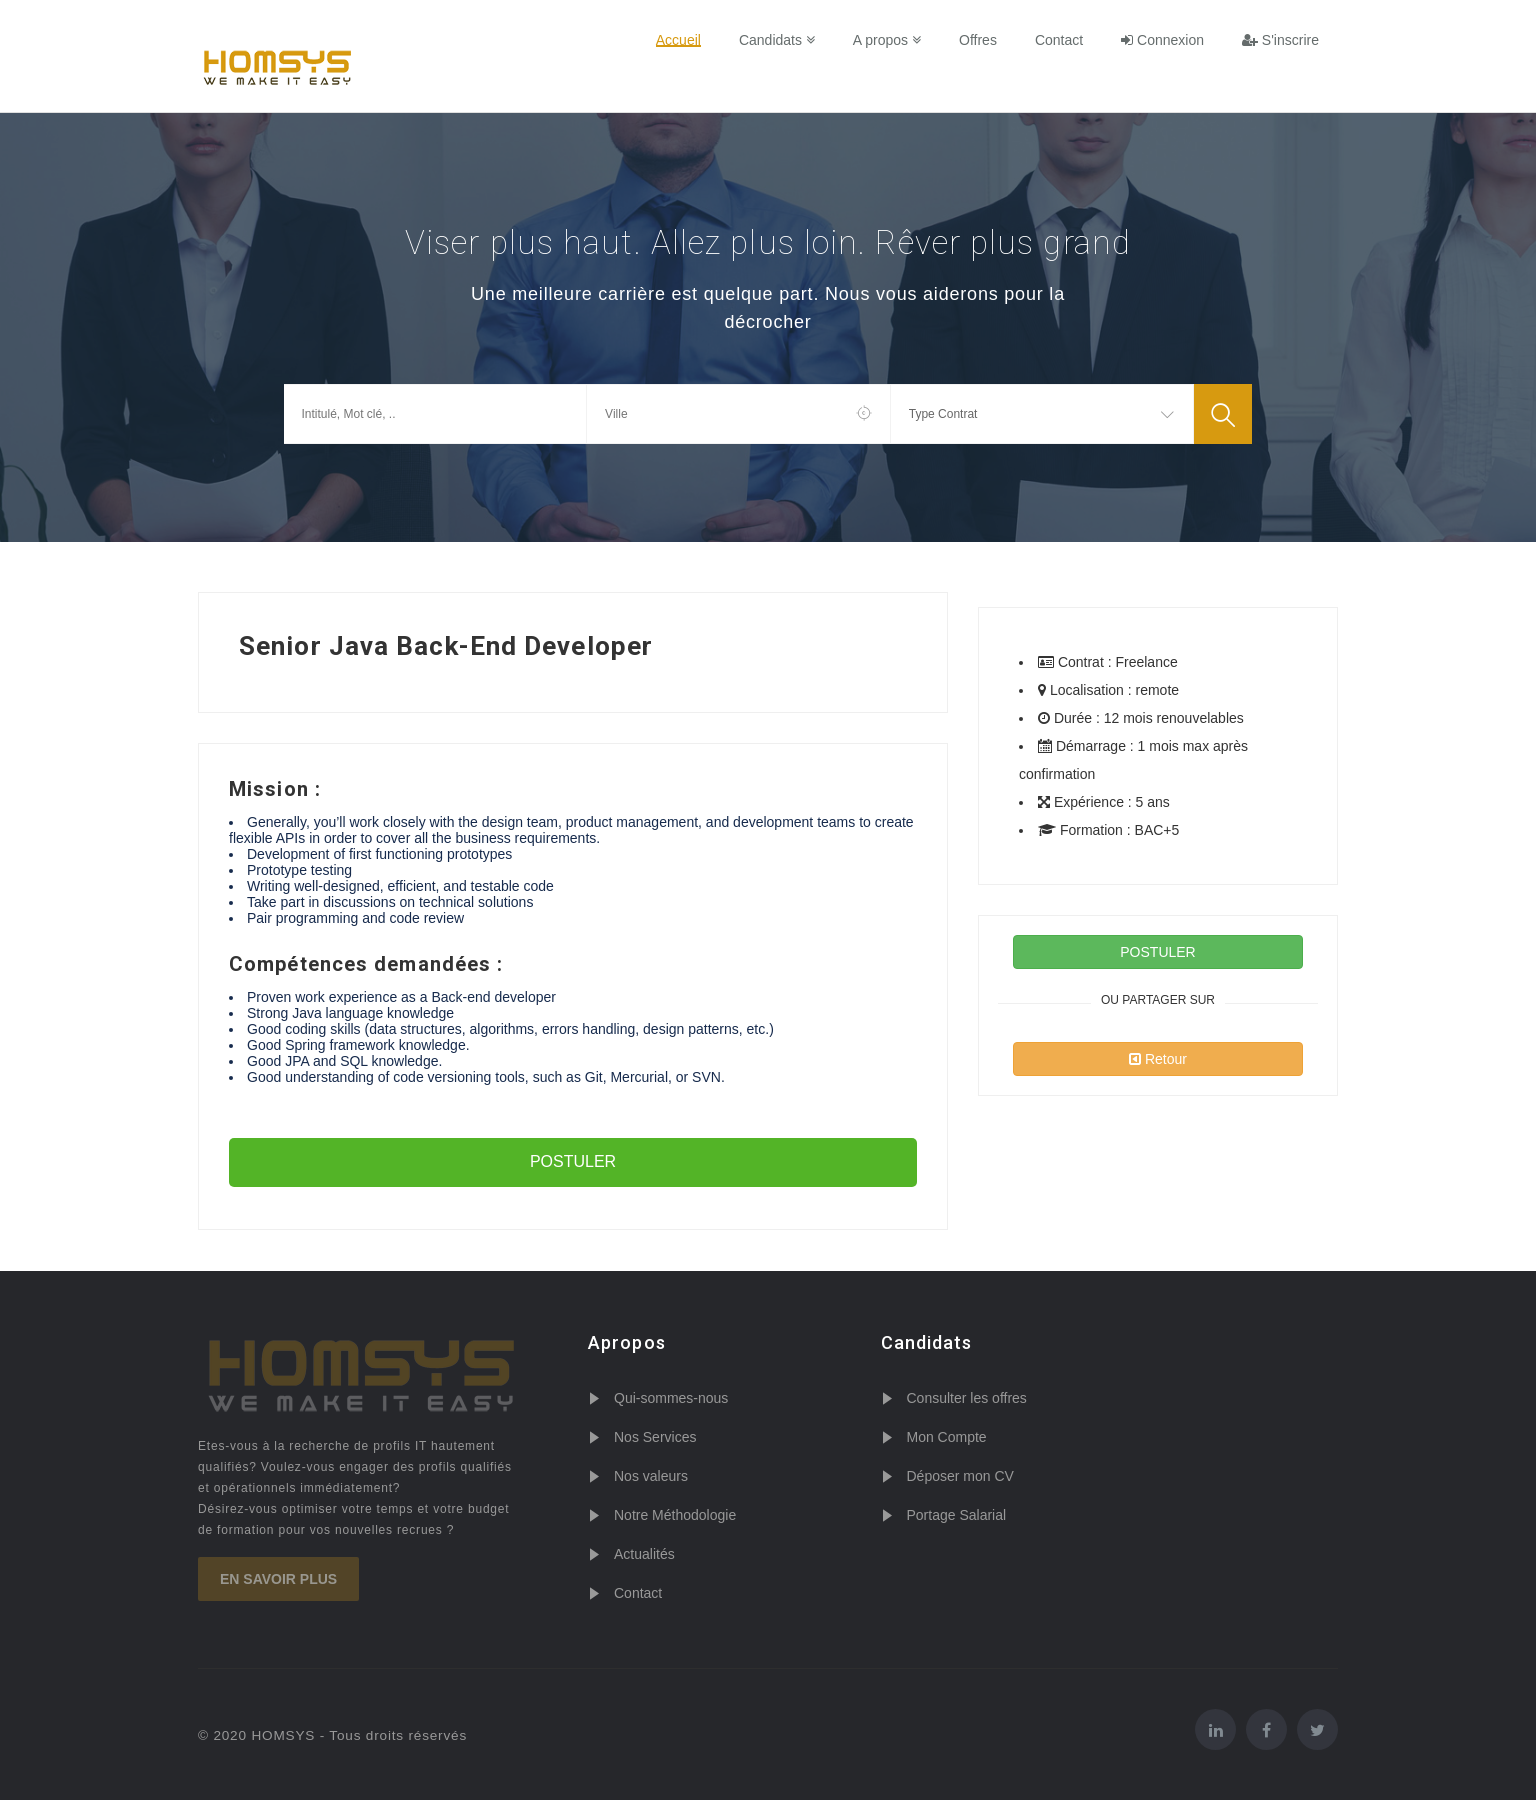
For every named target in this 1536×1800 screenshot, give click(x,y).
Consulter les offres (967, 1398)
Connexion (1162, 40)
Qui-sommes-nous (671, 1398)
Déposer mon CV (960, 1476)
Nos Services (655, 1437)
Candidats (777, 40)
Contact (1059, 40)
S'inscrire (1280, 40)
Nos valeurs (651, 1476)
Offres (978, 40)
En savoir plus (278, 1579)
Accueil (678, 40)
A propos (887, 40)
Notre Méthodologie (675, 1515)
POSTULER (573, 1161)
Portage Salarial (957, 1515)
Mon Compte (947, 1437)
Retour (1158, 1059)
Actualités (644, 1554)
